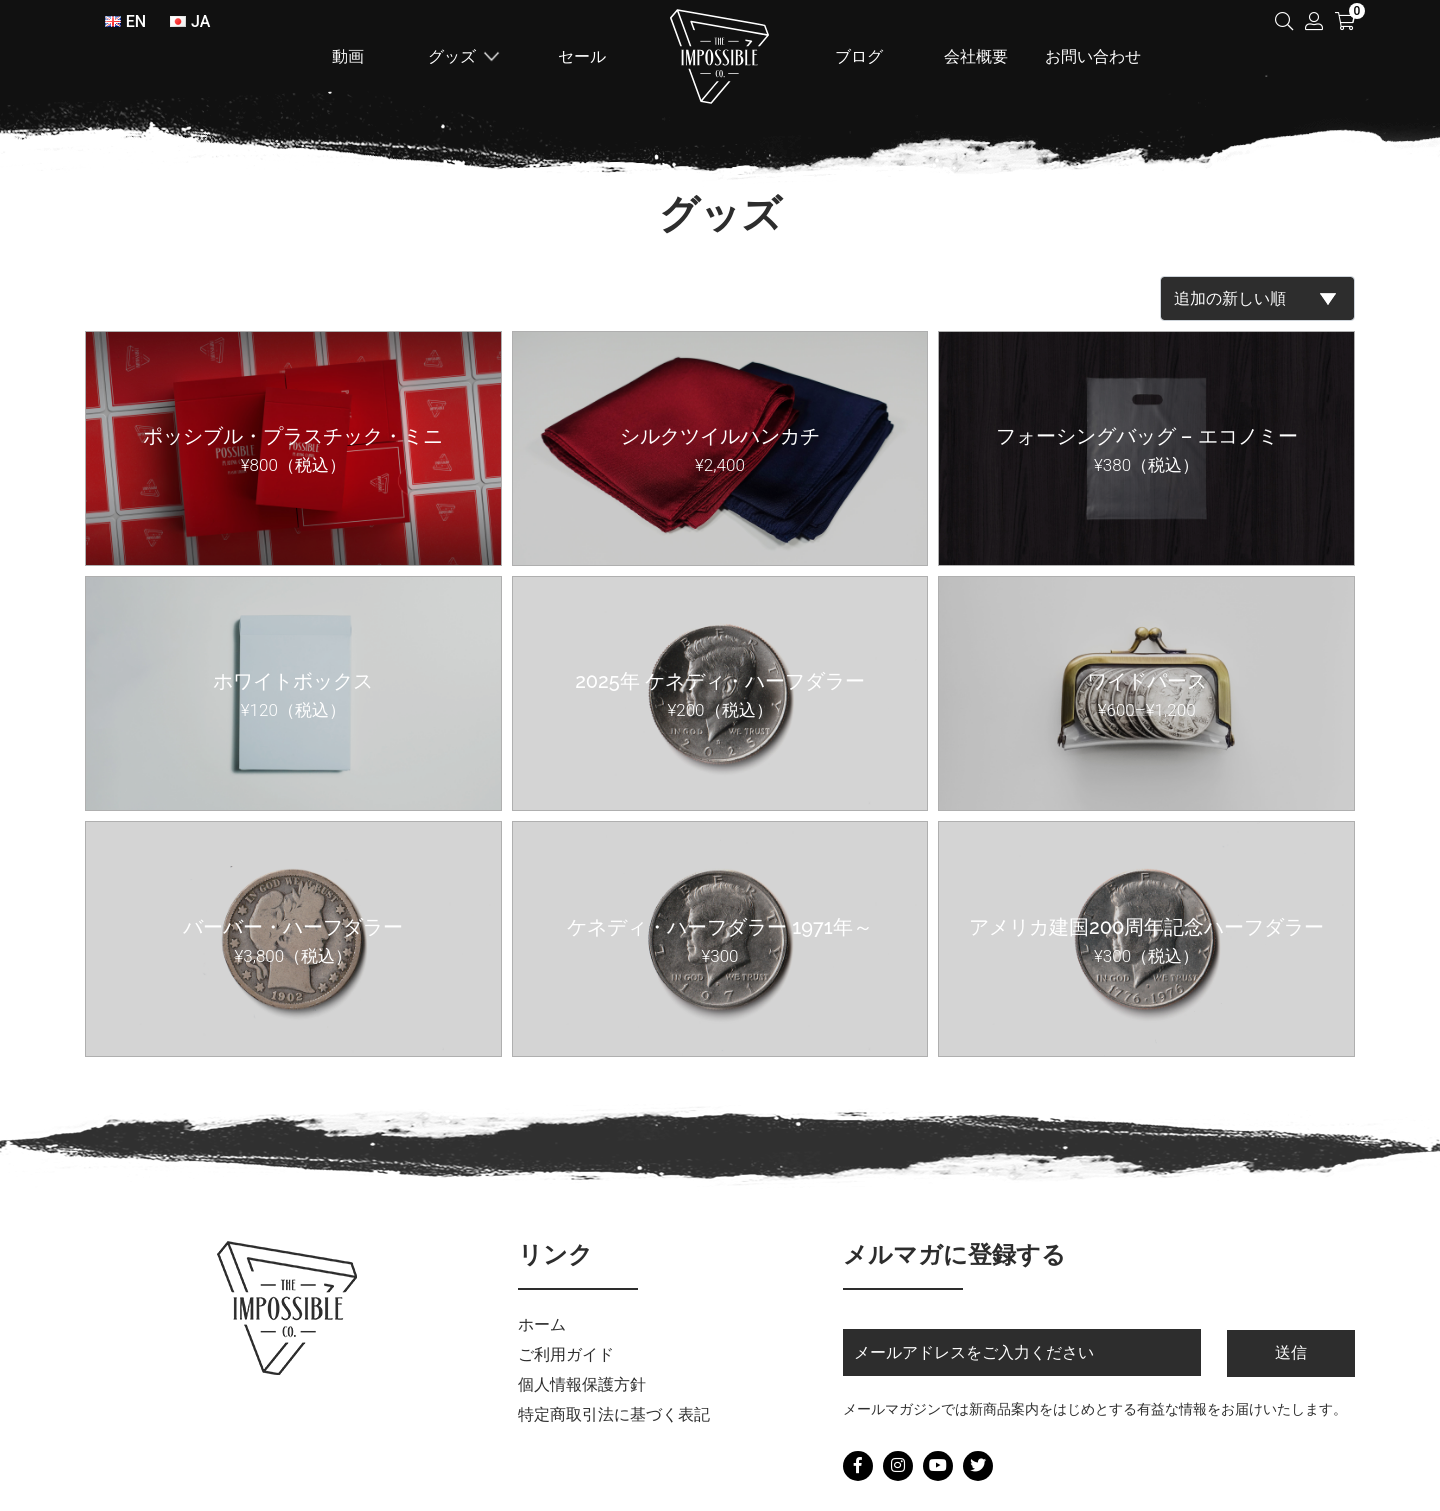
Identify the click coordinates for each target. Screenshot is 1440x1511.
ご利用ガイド (566, 1354)
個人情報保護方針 (582, 1384)
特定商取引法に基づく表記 (614, 1414)
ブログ (859, 56)
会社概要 (976, 56)
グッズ (452, 56)
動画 (348, 56)
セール (582, 56)
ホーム (720, 56)
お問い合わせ (1093, 56)
